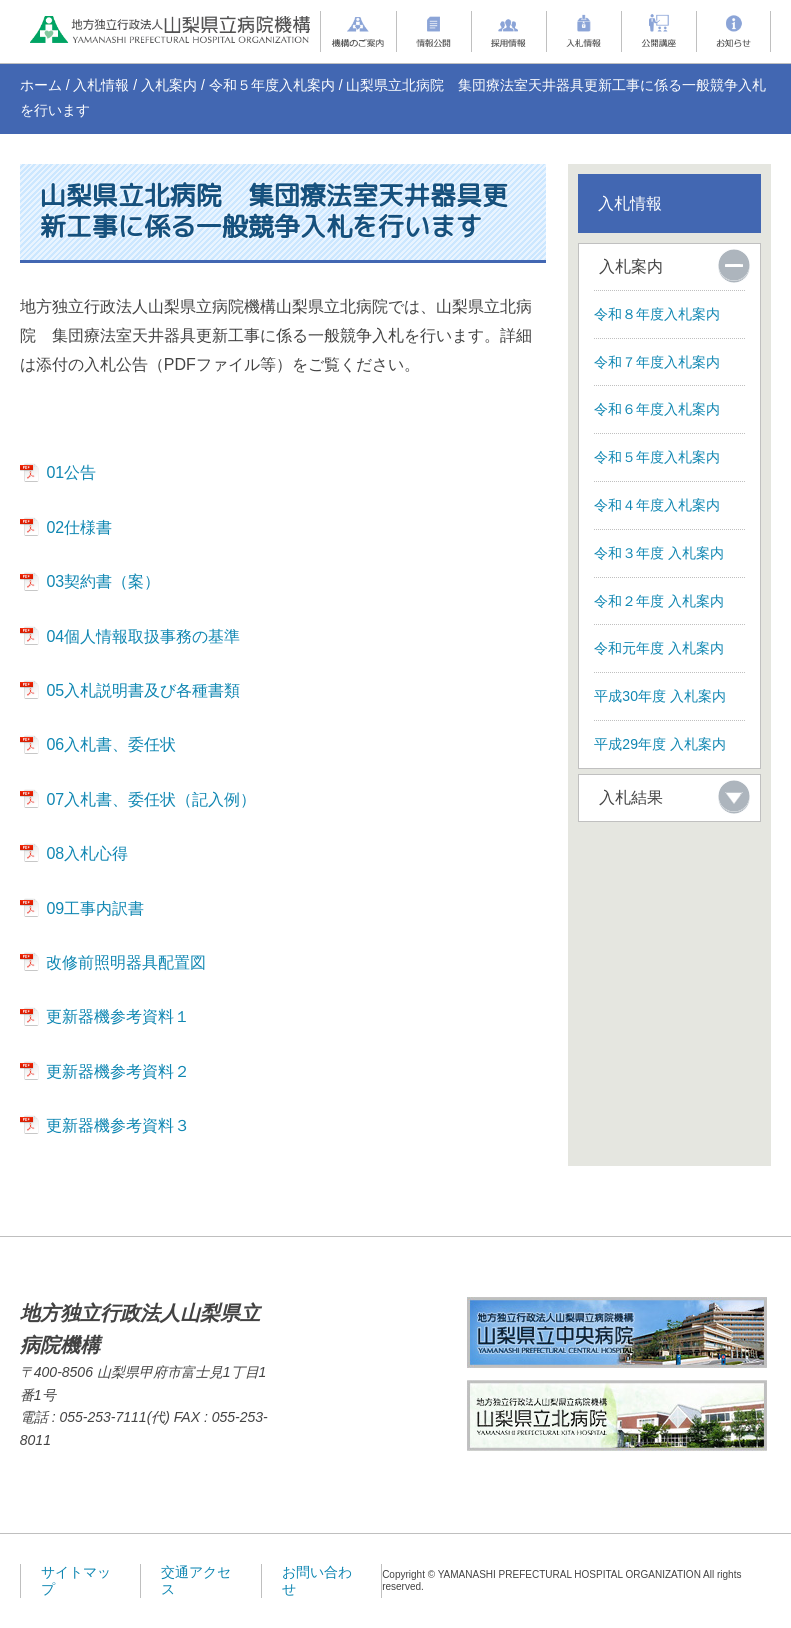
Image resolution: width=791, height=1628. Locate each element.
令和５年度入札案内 (272, 85)
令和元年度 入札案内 (659, 648)
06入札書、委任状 (111, 744)
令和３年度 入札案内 (659, 553)
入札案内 (169, 85)
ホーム (41, 85)
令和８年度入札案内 (657, 314)
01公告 (71, 472)
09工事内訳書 (95, 908)
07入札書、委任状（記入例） (151, 799)
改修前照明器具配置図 (126, 962)
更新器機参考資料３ (118, 1125)
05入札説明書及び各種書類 (143, 690)
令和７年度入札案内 (657, 362)
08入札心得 (87, 853)
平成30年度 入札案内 (659, 696)
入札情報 (101, 85)
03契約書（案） (103, 581)
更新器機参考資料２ (118, 1071)
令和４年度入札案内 (657, 505)
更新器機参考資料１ (118, 1016)
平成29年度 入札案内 (659, 744)
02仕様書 (79, 527)
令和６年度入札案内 (657, 409)
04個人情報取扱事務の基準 (143, 636)
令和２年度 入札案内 (659, 601)
